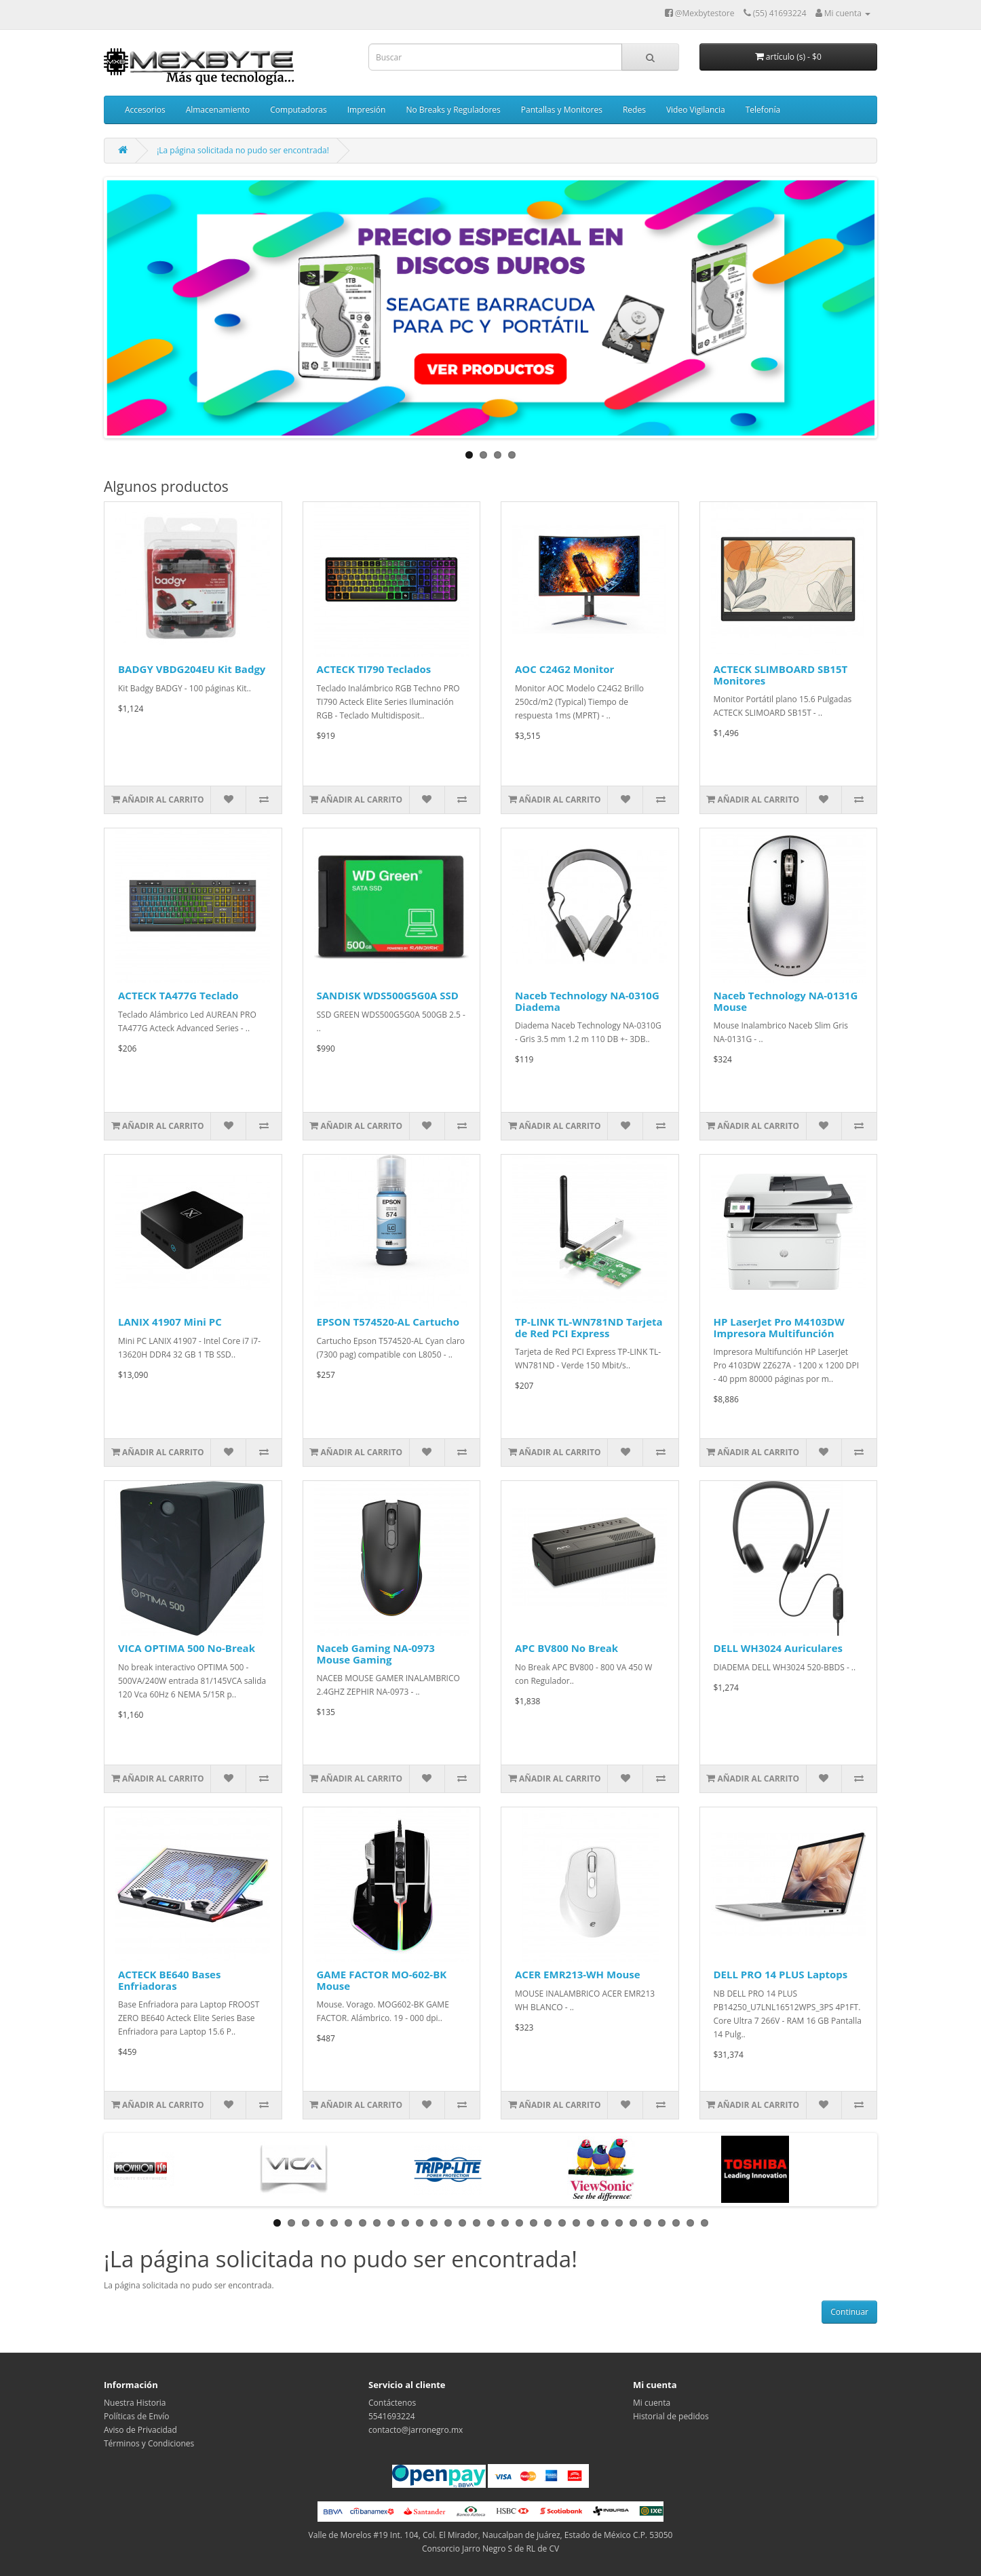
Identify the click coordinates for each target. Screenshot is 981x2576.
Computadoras (298, 109)
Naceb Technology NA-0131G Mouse (786, 1001)
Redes (634, 109)
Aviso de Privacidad (140, 2430)
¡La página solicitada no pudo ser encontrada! (243, 150)
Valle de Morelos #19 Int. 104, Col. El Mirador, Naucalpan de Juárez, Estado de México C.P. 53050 (491, 2535)
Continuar (849, 2312)
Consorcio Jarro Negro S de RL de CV (490, 2548)
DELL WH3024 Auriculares (778, 1648)
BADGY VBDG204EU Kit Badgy (191, 669)
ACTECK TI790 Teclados (374, 669)
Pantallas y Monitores (561, 109)
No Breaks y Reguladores (453, 109)
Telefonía (763, 109)
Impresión (366, 109)
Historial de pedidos (671, 2416)
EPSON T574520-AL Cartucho (388, 1321)
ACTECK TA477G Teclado (178, 995)
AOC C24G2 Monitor (564, 669)
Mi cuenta (651, 2402)
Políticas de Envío (137, 2416)
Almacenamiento (218, 109)
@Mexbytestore (700, 13)
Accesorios (145, 109)
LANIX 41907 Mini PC (170, 1321)
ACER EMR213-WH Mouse (577, 1974)
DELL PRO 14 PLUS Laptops (781, 1974)
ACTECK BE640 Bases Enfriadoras (169, 1980)
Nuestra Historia (135, 2402)
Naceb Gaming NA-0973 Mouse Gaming (376, 1653)
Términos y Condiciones (149, 2443)
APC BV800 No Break (566, 1648)
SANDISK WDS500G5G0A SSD (388, 995)
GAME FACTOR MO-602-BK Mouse (382, 1980)
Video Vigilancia (695, 109)
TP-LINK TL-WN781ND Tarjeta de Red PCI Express (589, 1327)
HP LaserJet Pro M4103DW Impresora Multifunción (779, 1327)
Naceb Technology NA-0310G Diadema (587, 1001)
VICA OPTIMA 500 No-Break (186, 1648)
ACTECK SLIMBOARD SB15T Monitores (781, 674)
